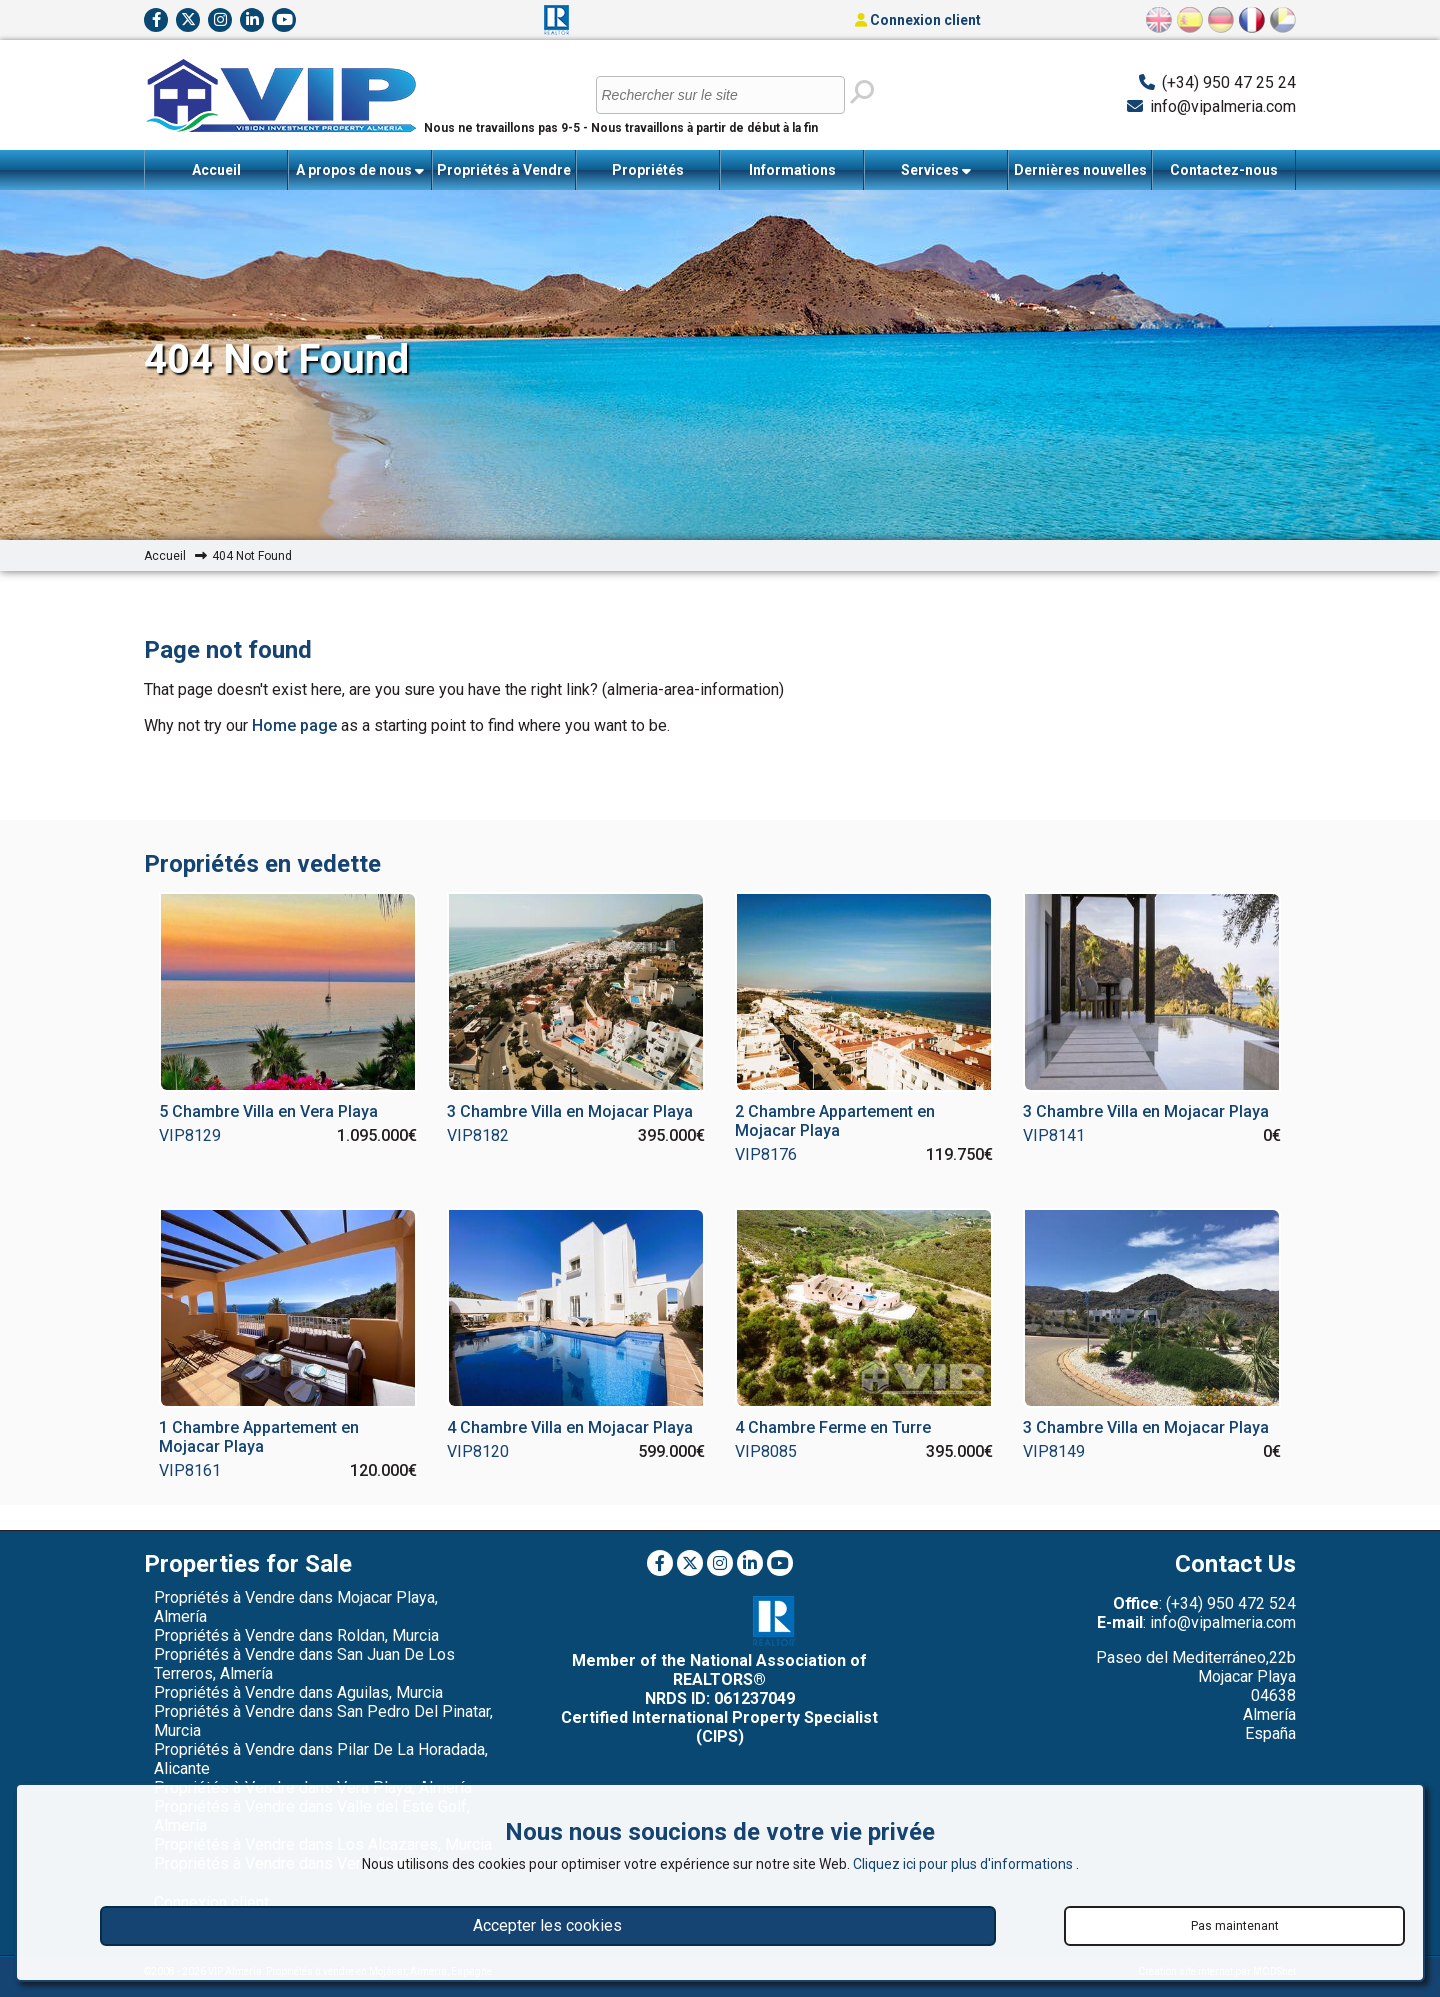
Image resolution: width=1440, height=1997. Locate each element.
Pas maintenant (1235, 1926)
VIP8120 (478, 1451)
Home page (294, 725)
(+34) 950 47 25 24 (1229, 82)
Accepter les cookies (547, 1925)
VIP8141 (1054, 1135)
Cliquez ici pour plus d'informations (964, 1864)
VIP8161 (190, 1470)
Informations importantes (792, 176)
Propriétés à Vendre (504, 176)
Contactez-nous (1224, 170)
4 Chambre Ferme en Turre (833, 1427)
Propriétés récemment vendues (648, 176)
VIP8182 (478, 1135)
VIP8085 (766, 1451)
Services (936, 170)
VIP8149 (1054, 1451)
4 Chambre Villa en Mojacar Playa (570, 1427)
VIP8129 (190, 1135)
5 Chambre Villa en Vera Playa (268, 1111)
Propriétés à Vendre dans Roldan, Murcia (296, 1635)
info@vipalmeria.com (1223, 106)
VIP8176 (766, 1154)
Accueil (216, 170)
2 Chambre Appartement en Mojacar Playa (835, 1121)
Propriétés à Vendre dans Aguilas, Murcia (298, 1692)
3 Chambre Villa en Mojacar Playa (570, 1111)
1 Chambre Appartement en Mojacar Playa (259, 1437)
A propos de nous (360, 170)
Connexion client (918, 20)
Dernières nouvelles (1080, 170)
